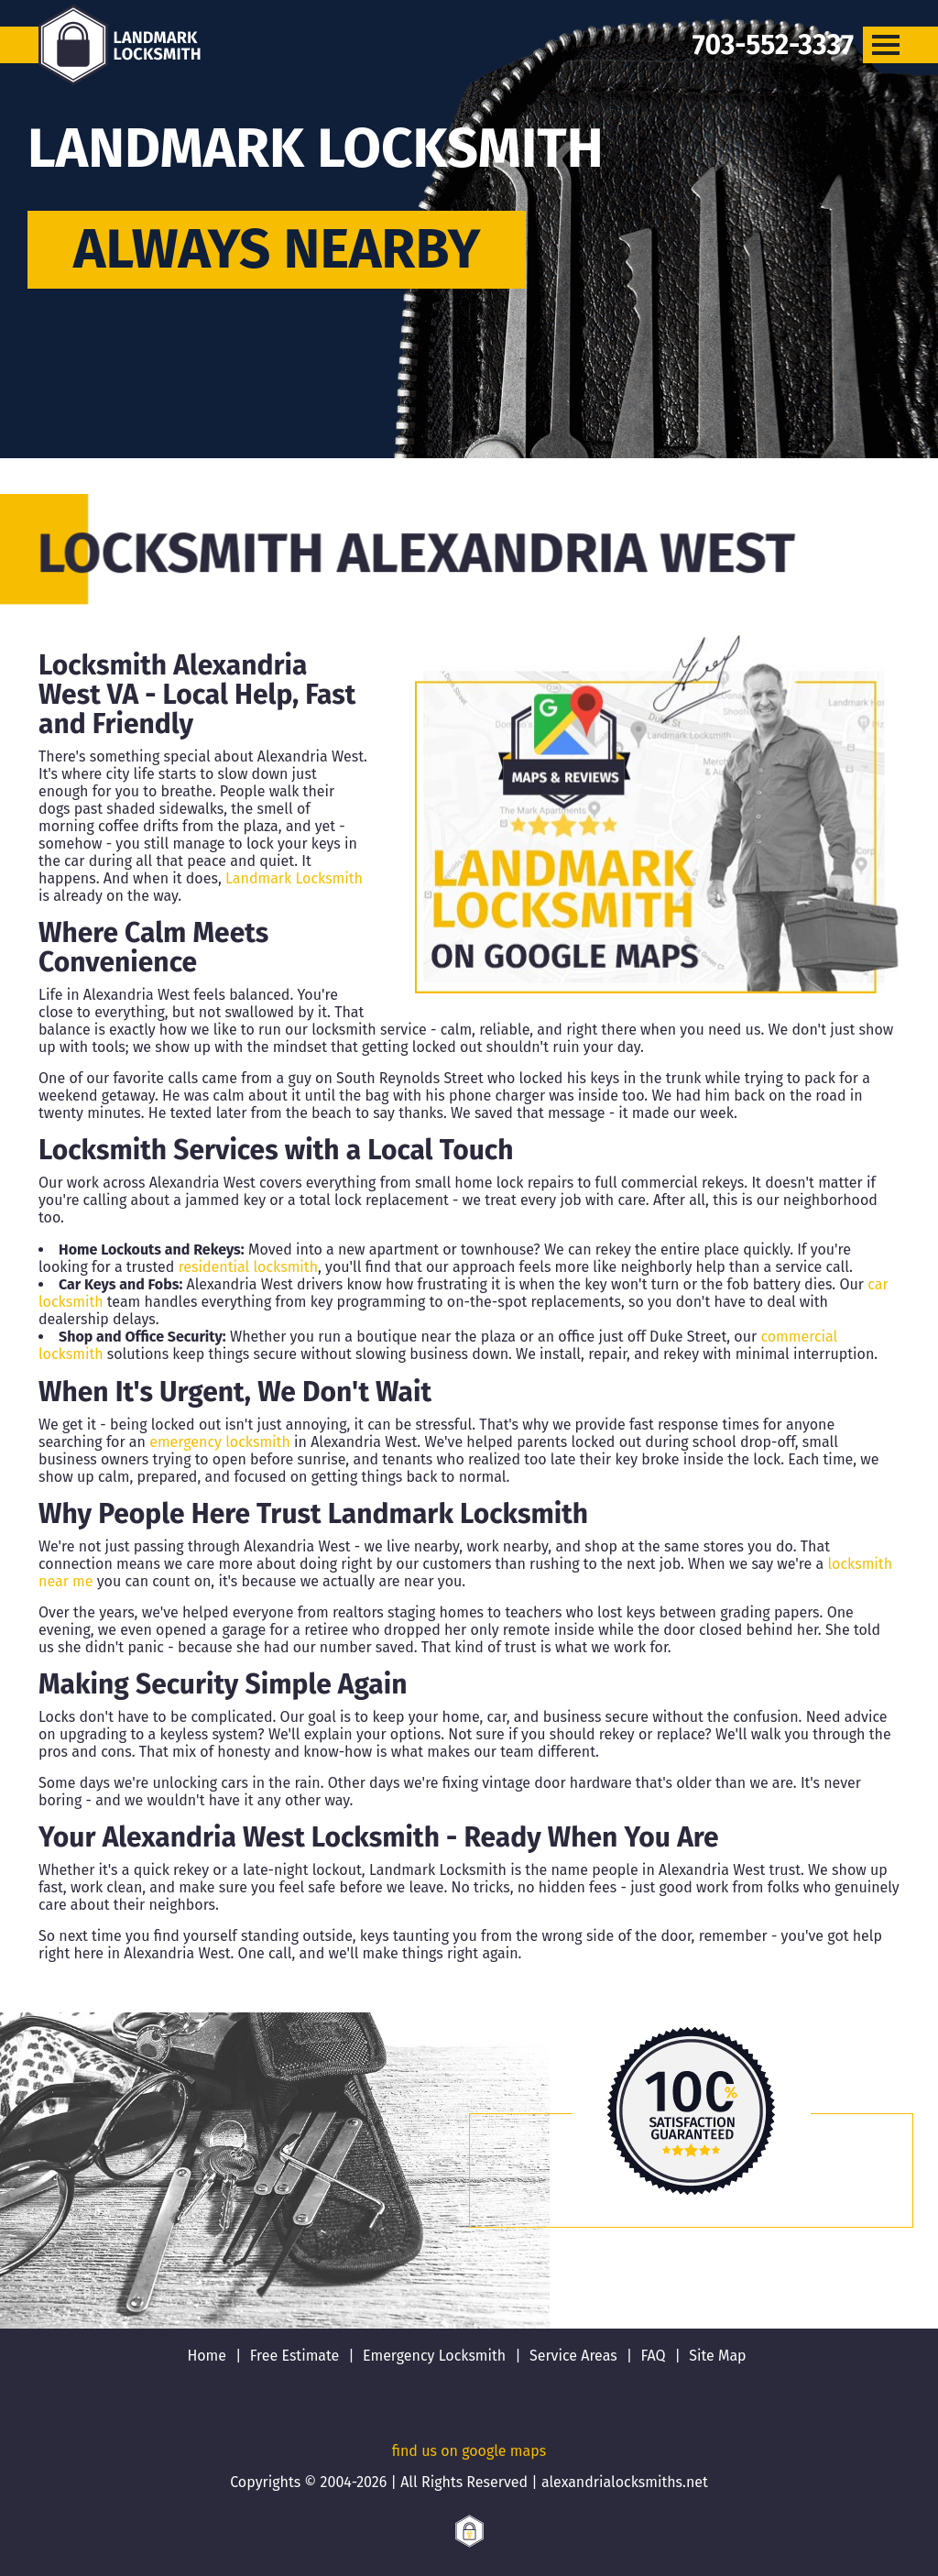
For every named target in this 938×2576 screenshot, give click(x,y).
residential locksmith (248, 1267)
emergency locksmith (219, 1442)
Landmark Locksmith (294, 878)
